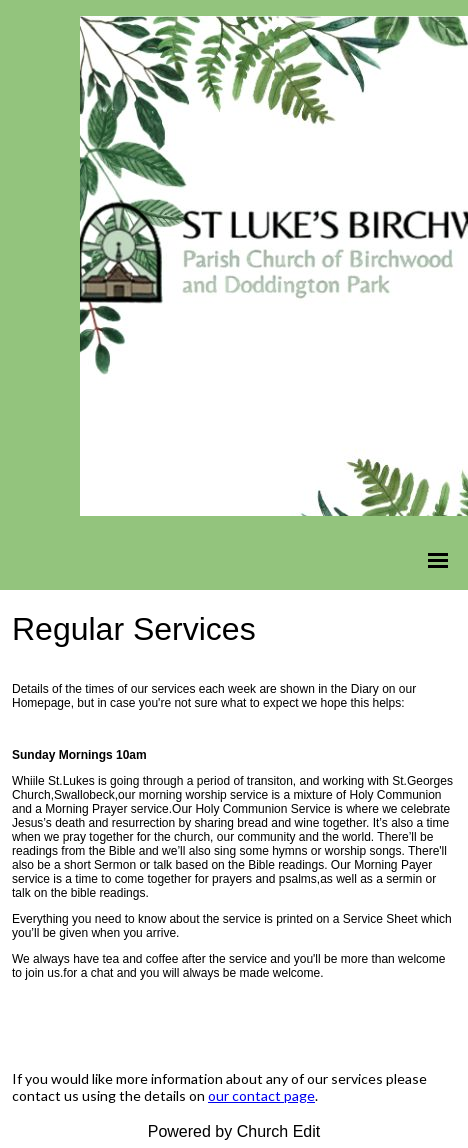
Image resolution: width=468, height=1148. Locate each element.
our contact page (261, 1095)
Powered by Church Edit (234, 1131)
